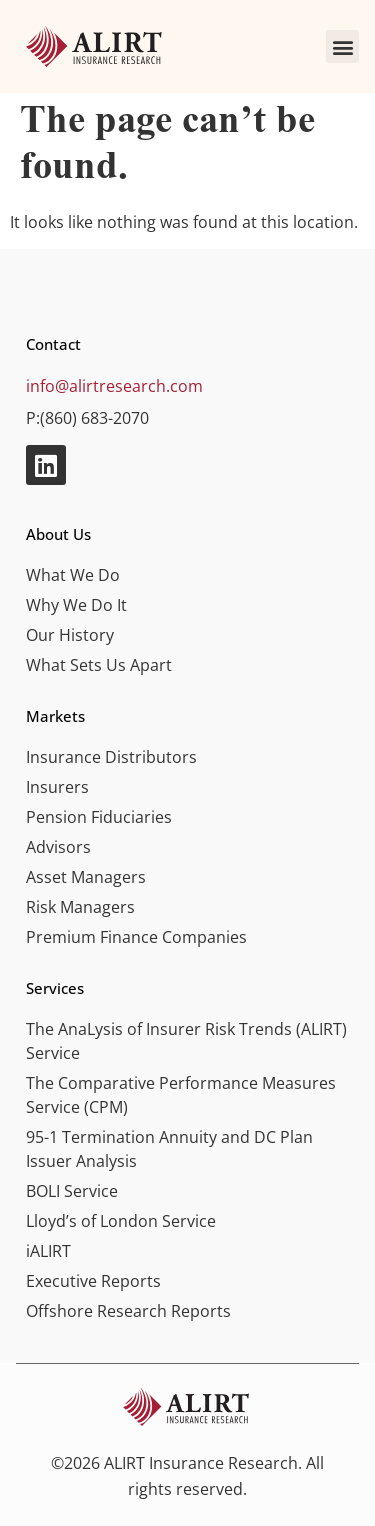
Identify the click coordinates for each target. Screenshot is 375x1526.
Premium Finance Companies (136, 937)
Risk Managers (80, 907)
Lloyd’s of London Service (121, 1221)
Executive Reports (93, 1281)
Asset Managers (86, 877)
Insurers (57, 787)
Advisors (58, 847)
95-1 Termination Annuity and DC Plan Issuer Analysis (169, 1149)
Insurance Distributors (111, 757)
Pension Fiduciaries (99, 817)
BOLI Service (72, 1191)
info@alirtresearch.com (114, 386)
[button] (342, 46)
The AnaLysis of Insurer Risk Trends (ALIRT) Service (186, 1041)
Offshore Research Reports (128, 1311)
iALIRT (48, 1251)
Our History (70, 635)
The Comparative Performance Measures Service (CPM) (181, 1095)
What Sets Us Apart (99, 665)
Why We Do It (76, 605)
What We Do (73, 575)
